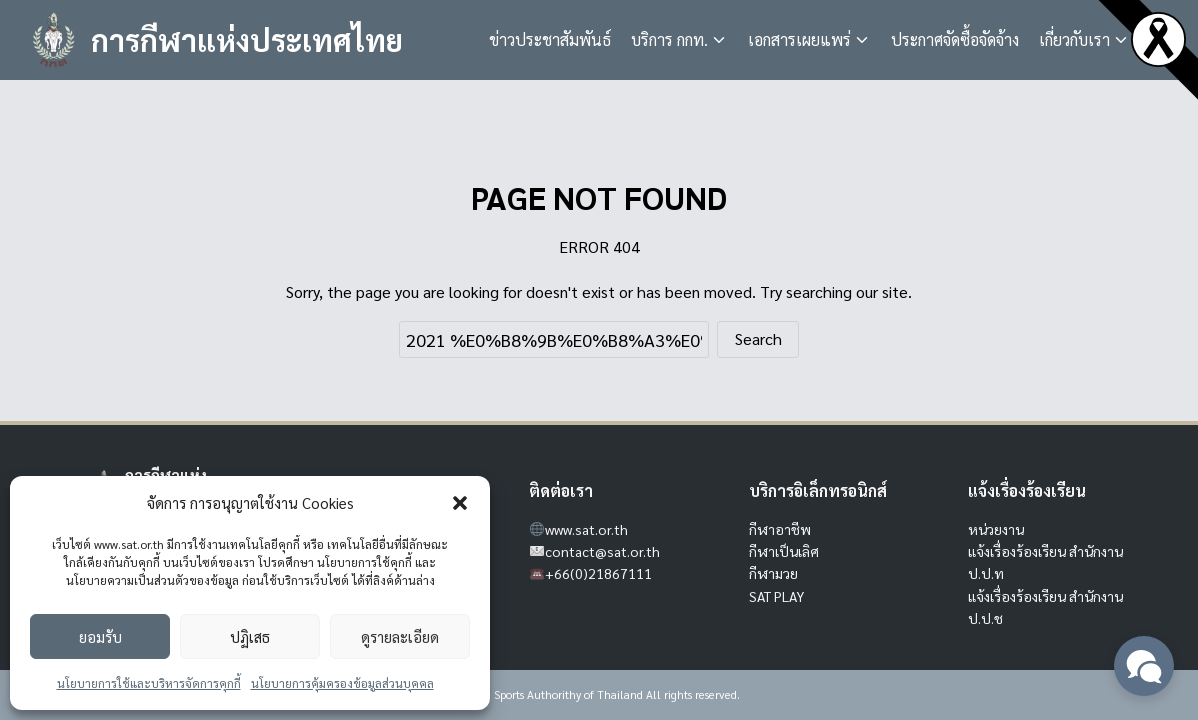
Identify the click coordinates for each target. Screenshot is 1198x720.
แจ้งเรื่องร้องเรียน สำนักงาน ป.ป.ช (1045, 607)
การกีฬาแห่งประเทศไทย (247, 39)
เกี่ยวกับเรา (1074, 39)
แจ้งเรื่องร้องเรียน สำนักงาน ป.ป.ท (1045, 562)
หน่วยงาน (996, 529)
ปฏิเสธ (250, 636)
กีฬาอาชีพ (780, 529)
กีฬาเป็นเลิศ (784, 551)
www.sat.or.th (586, 529)
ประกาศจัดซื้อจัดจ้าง (955, 39)
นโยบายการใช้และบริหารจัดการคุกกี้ (149, 683)
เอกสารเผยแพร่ (799, 39)
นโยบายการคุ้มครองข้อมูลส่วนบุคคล (342, 683)
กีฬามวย (773, 573)
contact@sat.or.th (602, 551)
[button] (460, 503)
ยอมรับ (100, 636)
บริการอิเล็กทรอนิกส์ (818, 490)
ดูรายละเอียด (400, 636)
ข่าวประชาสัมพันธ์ (550, 39)
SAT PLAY (776, 596)
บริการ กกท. (669, 39)
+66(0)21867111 (598, 573)
